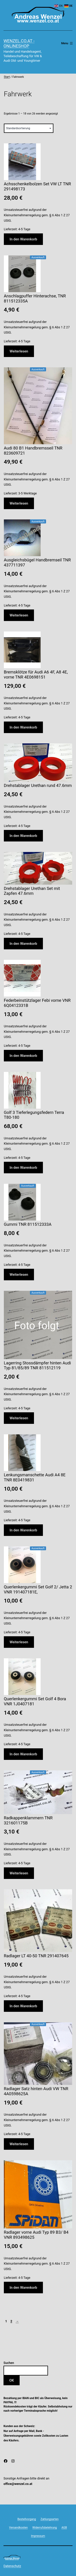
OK (11, 2380)
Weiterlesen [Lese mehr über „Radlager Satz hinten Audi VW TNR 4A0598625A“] (19, 2144)
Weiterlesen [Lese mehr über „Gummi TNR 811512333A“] (19, 1274)
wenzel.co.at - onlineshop (19, 43)
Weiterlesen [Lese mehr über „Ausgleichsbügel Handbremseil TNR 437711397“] (19, 615)
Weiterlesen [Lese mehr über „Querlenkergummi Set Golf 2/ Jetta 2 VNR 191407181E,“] (19, 1642)
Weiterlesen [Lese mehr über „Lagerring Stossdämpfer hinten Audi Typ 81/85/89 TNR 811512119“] (19, 1418)
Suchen (9, 2363)
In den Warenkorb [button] (23, 239)
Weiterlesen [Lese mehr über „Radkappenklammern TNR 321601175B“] (19, 1873)
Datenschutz (12, 2566)
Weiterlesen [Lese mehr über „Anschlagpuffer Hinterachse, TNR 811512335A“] (19, 351)
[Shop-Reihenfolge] (28, 128)
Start (7, 77)
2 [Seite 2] (11, 2321)
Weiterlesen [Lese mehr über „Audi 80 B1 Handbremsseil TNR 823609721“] (19, 503)
